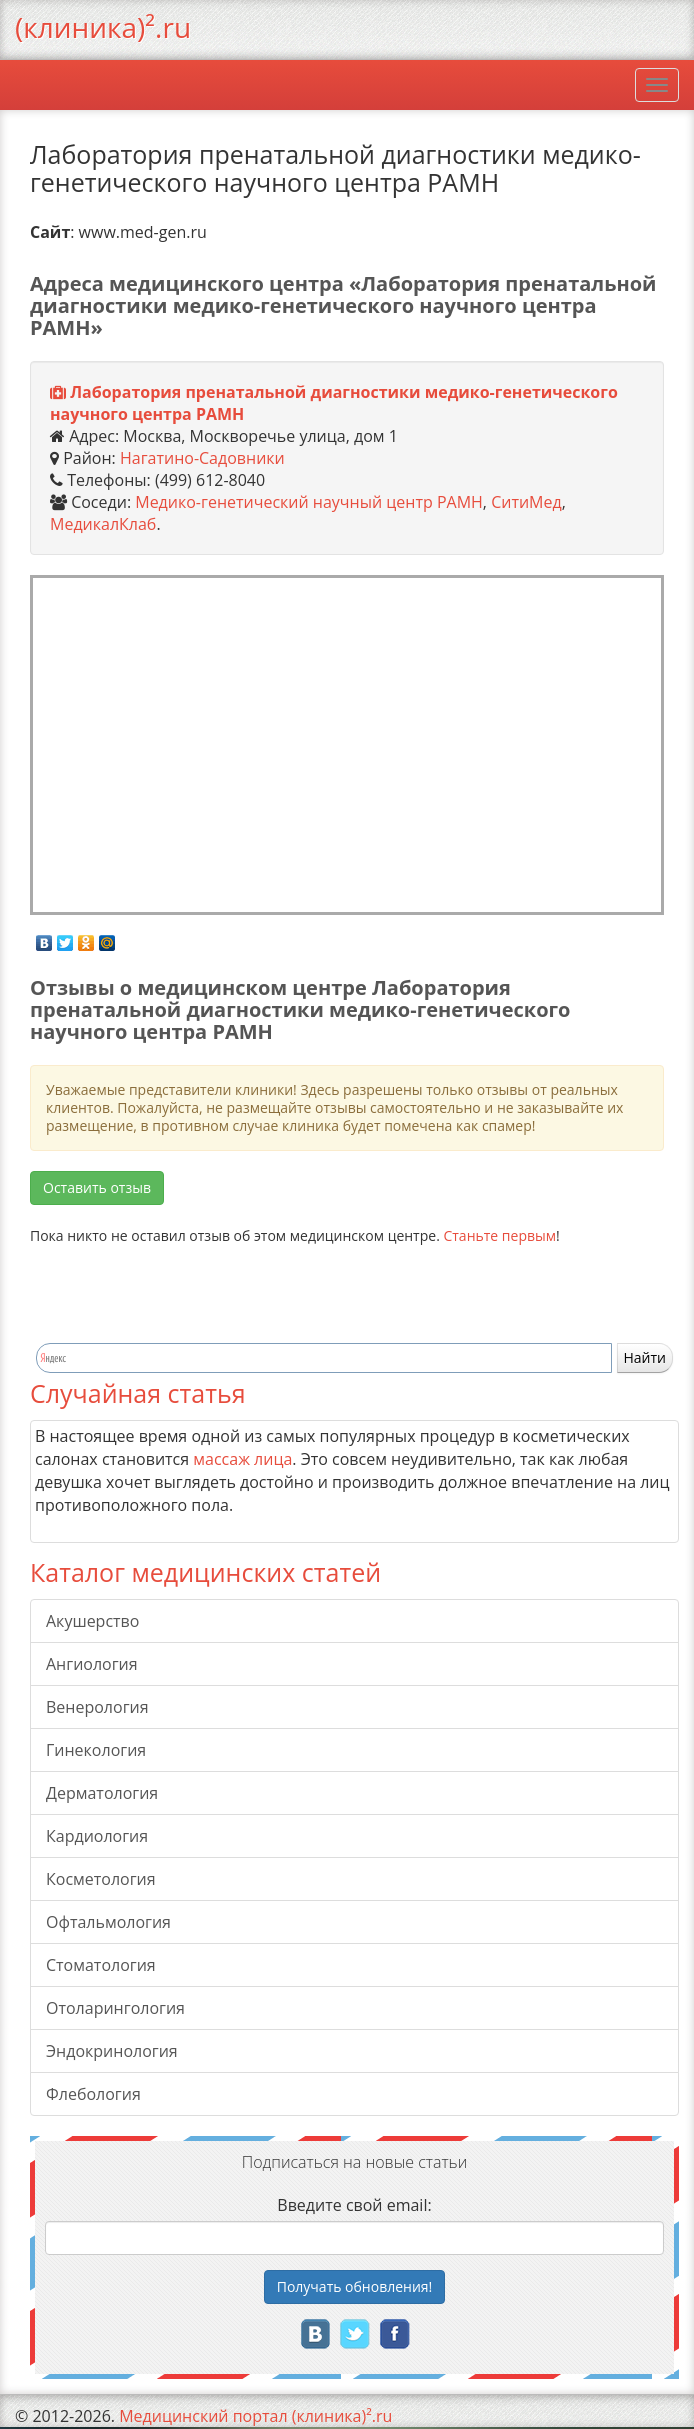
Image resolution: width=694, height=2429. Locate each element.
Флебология (93, 2094)
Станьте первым (499, 1235)
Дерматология (102, 1793)
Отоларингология (115, 2008)
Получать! (355, 2286)
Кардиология (97, 1836)
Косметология (101, 1879)
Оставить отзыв (97, 1187)
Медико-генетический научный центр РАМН (309, 502)
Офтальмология (108, 1922)
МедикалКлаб (103, 524)
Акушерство (92, 1621)
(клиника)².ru (103, 27)
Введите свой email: (354, 2205)
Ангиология (92, 1664)
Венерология (97, 1707)
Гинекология (96, 1750)
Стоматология (101, 1965)
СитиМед (526, 502)
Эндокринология (112, 2051)
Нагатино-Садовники (202, 458)
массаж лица (242, 1459)
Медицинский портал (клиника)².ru (255, 2416)
